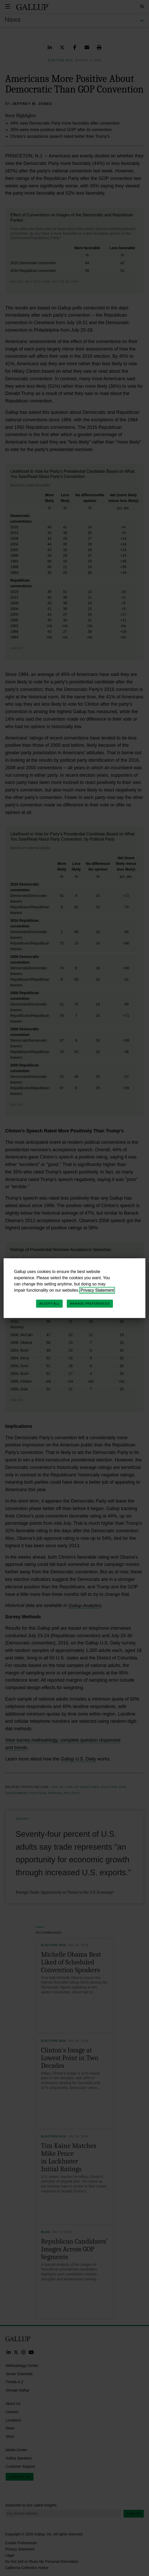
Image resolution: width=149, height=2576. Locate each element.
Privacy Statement (97, 1290)
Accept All (49, 1303)
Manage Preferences (90, 1303)
